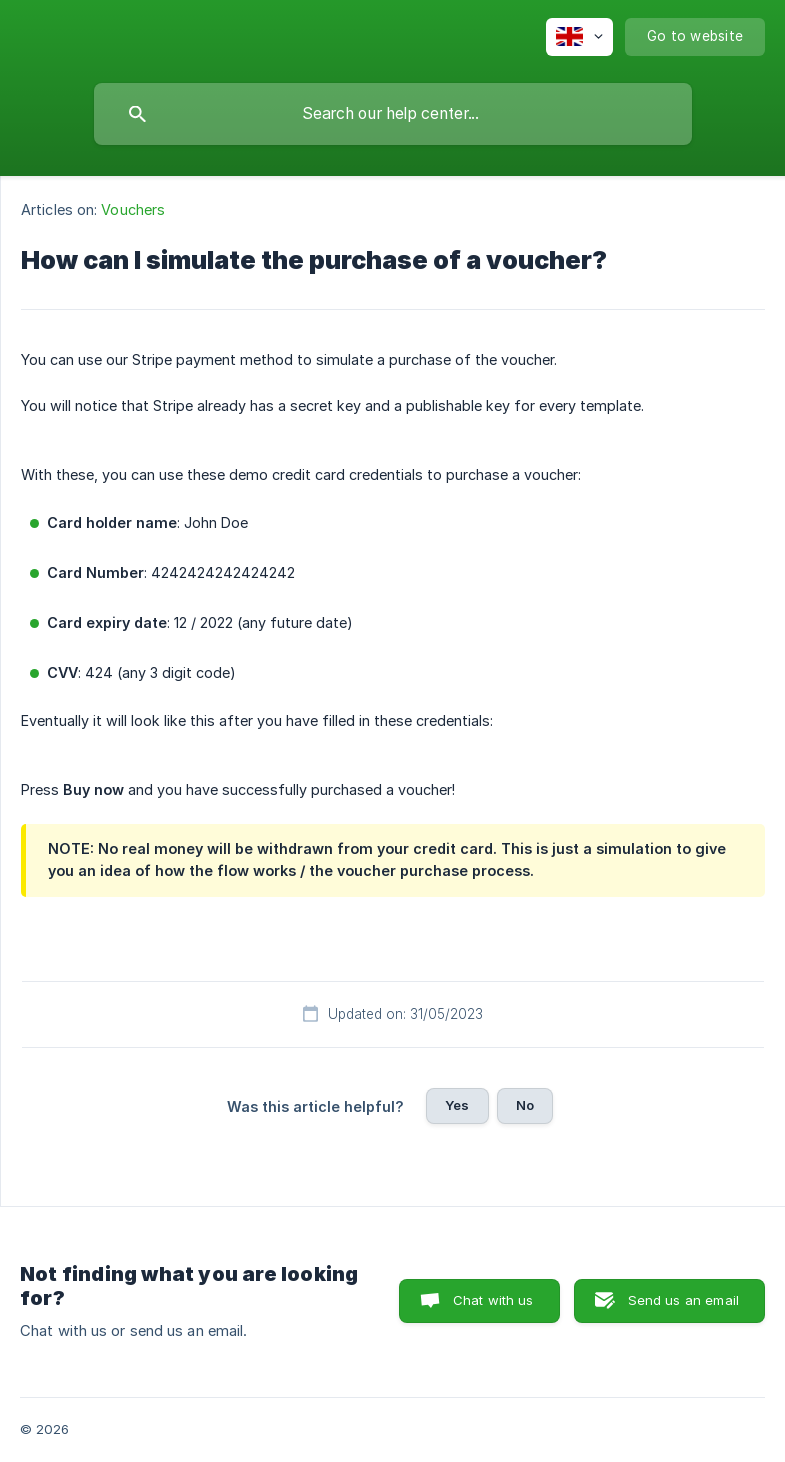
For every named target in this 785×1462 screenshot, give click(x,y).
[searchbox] (393, 114)
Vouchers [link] (133, 209)
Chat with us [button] (493, 1300)
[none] (579, 37)
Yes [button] (457, 1105)
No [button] (525, 1105)
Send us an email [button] (683, 1300)
